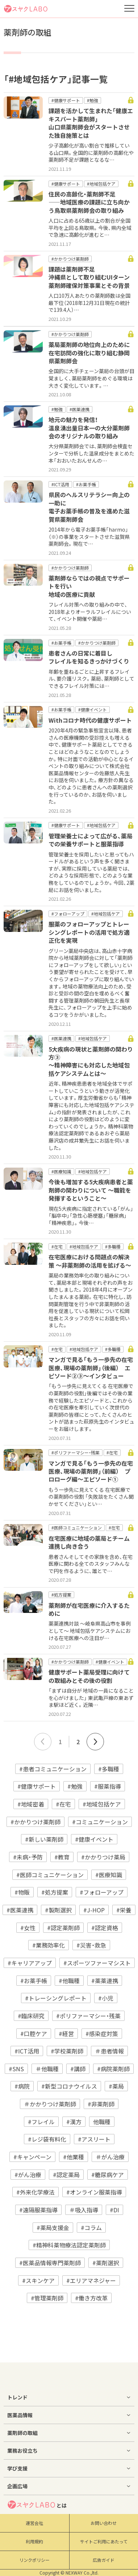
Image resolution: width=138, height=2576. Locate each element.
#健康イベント (94, 1839)
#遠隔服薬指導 (38, 2209)
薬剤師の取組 (22, 2432)
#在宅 (63, 1804)
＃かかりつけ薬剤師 (50, 2104)
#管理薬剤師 (47, 2298)
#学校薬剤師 (67, 2051)
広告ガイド (103, 2560)
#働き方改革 (91, 2298)
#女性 (27, 1927)
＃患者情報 (109, 2051)
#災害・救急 (91, 1945)
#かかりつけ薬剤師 (35, 1821)
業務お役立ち (22, 2450)
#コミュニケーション (100, 1821)
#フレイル (41, 2121)
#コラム (91, 2227)
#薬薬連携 (104, 1980)
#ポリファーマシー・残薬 (88, 2015)
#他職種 (69, 1980)
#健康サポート (36, 1786)
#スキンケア (38, 2280)
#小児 (105, 1998)
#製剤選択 (58, 1910)
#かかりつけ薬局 (103, 1857)
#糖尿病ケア (107, 2174)
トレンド (17, 2397)
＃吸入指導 (83, 2209)
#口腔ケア (33, 2033)
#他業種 (73, 2156)
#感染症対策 (101, 2033)
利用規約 (34, 2541)
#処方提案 (54, 1892)
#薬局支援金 (53, 2227)
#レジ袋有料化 (47, 2139)
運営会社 (34, 2523)
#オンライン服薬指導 (94, 2192)
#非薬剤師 (101, 2104)
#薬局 (116, 2086)
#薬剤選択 (105, 2262)
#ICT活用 (26, 2051)
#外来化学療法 (35, 2192)
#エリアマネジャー (91, 2280)
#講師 (77, 2068)
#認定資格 (104, 1927)
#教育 (62, 1857)
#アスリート (94, 2139)
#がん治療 (27, 2174)
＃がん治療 (110, 2156)
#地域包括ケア (102, 1804)
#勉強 (75, 1786)
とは (37, 2504)
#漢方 (73, 2121)
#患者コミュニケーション (53, 1768)
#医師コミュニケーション (50, 1874)
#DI (114, 2209)
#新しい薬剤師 (44, 1839)
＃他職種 (47, 2068)
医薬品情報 (20, 2415)
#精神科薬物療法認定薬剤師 (69, 2245)
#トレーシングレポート (56, 1998)
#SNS (16, 2068)
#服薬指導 (107, 1786)
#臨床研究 (31, 2015)
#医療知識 (108, 1874)
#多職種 (108, 1768)
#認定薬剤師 (63, 1927)
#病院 (22, 2086)
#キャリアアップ (30, 1962)
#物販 (22, 1892)
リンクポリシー (34, 2560)
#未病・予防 (28, 1857)
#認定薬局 (66, 2174)
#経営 (66, 2033)
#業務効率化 (48, 1945)
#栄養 (123, 1910)
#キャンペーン (32, 2156)
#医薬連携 (20, 1910)
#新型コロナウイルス (69, 2086)
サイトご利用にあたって (103, 2541)
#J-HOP (94, 1910)
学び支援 (17, 2468)
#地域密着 (30, 1804)
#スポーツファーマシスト (97, 1962)
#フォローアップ (102, 1892)
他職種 (101, 2121)
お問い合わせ (104, 2523)
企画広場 (17, 2486)
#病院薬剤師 (113, 2068)
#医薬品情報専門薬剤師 (50, 2262)
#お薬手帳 (33, 1980)
